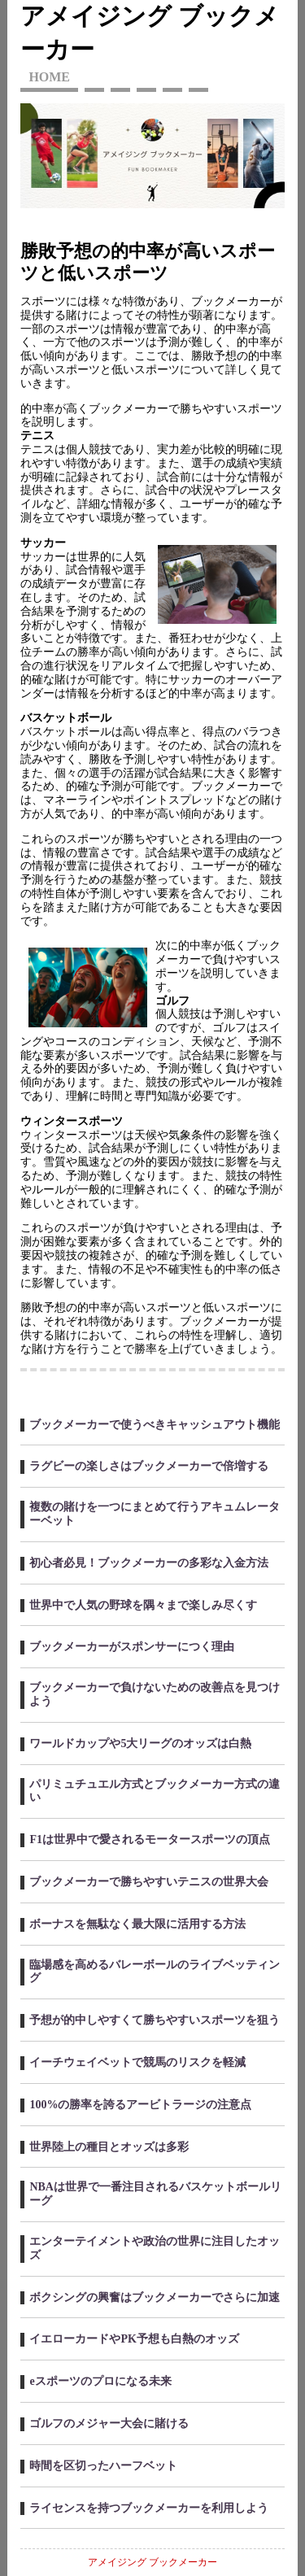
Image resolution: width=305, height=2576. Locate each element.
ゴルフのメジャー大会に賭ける (109, 2423)
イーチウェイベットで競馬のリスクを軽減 (137, 2062)
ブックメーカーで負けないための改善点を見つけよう (154, 1694)
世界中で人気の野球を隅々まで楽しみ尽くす (143, 1605)
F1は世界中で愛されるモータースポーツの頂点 (149, 1839)
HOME (49, 77)
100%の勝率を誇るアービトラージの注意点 (140, 2105)
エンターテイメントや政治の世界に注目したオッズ (154, 2248)
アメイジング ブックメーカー (152, 2562)
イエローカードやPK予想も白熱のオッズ (133, 2339)
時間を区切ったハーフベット (103, 2466)
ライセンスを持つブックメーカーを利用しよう (148, 2508)
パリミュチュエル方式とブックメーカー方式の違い (154, 1791)
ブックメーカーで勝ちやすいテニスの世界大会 (148, 1882)
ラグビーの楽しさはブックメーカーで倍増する (148, 1466)
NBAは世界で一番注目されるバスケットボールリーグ (155, 2194)
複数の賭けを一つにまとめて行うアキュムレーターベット (154, 1514)
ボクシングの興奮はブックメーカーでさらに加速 (154, 2297)
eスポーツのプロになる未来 (100, 2381)
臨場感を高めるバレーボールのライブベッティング (154, 1972)
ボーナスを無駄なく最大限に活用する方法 (137, 1924)
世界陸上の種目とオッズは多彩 (109, 2147)
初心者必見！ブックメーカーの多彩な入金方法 (148, 1563)
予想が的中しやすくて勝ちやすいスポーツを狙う (154, 2020)
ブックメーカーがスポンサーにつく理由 (131, 1647)
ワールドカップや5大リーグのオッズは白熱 (140, 1743)
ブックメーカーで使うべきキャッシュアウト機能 (154, 1425)
